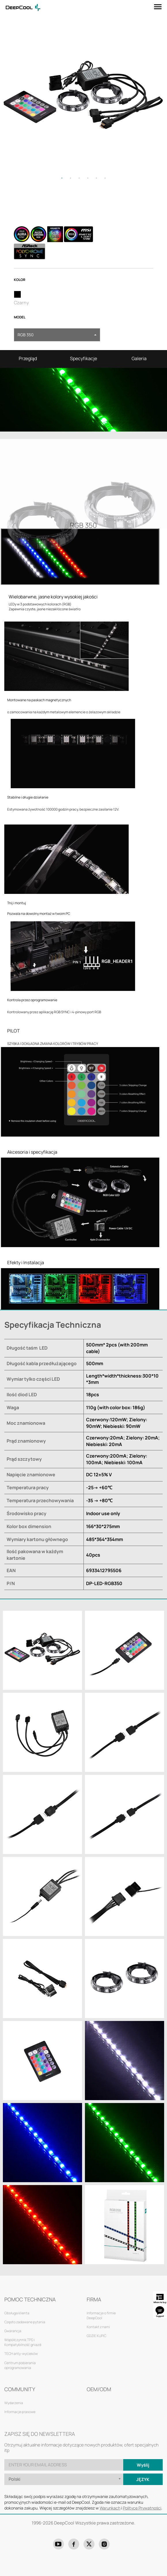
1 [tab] (62, 178)
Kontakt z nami (98, 2326)
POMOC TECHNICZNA (30, 2299)
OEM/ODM (99, 2389)
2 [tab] (70, 178)
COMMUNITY (19, 2389)
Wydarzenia (13, 2402)
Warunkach (110, 2508)
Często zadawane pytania (24, 2321)
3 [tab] (79, 178)
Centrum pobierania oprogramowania (20, 2365)
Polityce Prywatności (142, 2508)
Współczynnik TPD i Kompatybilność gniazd (22, 2342)
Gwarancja (12, 2330)
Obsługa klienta (16, 2313)
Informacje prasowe (19, 2411)
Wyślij (143, 2465)
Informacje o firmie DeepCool (101, 2315)
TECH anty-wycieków (21, 2353)
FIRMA (94, 2299)
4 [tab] (88, 178)
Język (142, 2479)
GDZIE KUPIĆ (96, 2335)
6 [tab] (105, 178)
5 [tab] (96, 178)
